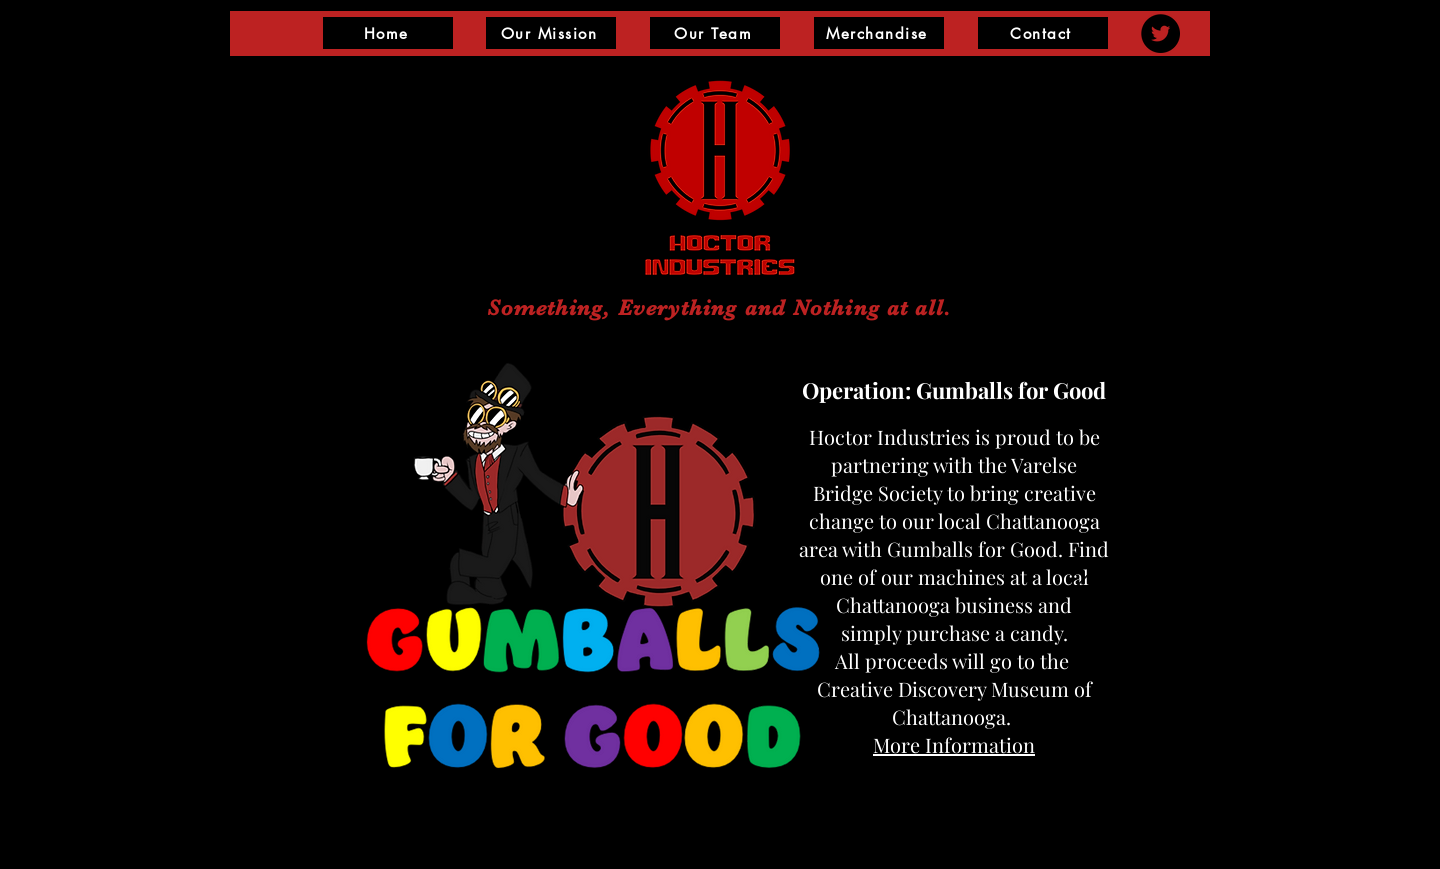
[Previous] (357, 572)
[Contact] (1043, 33)
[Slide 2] (706, 777)
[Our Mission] (551, 33)
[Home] (388, 33)
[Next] (1083, 572)
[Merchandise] (879, 33)
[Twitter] (1160, 33)
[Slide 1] (736, 777)
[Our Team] (715, 33)
